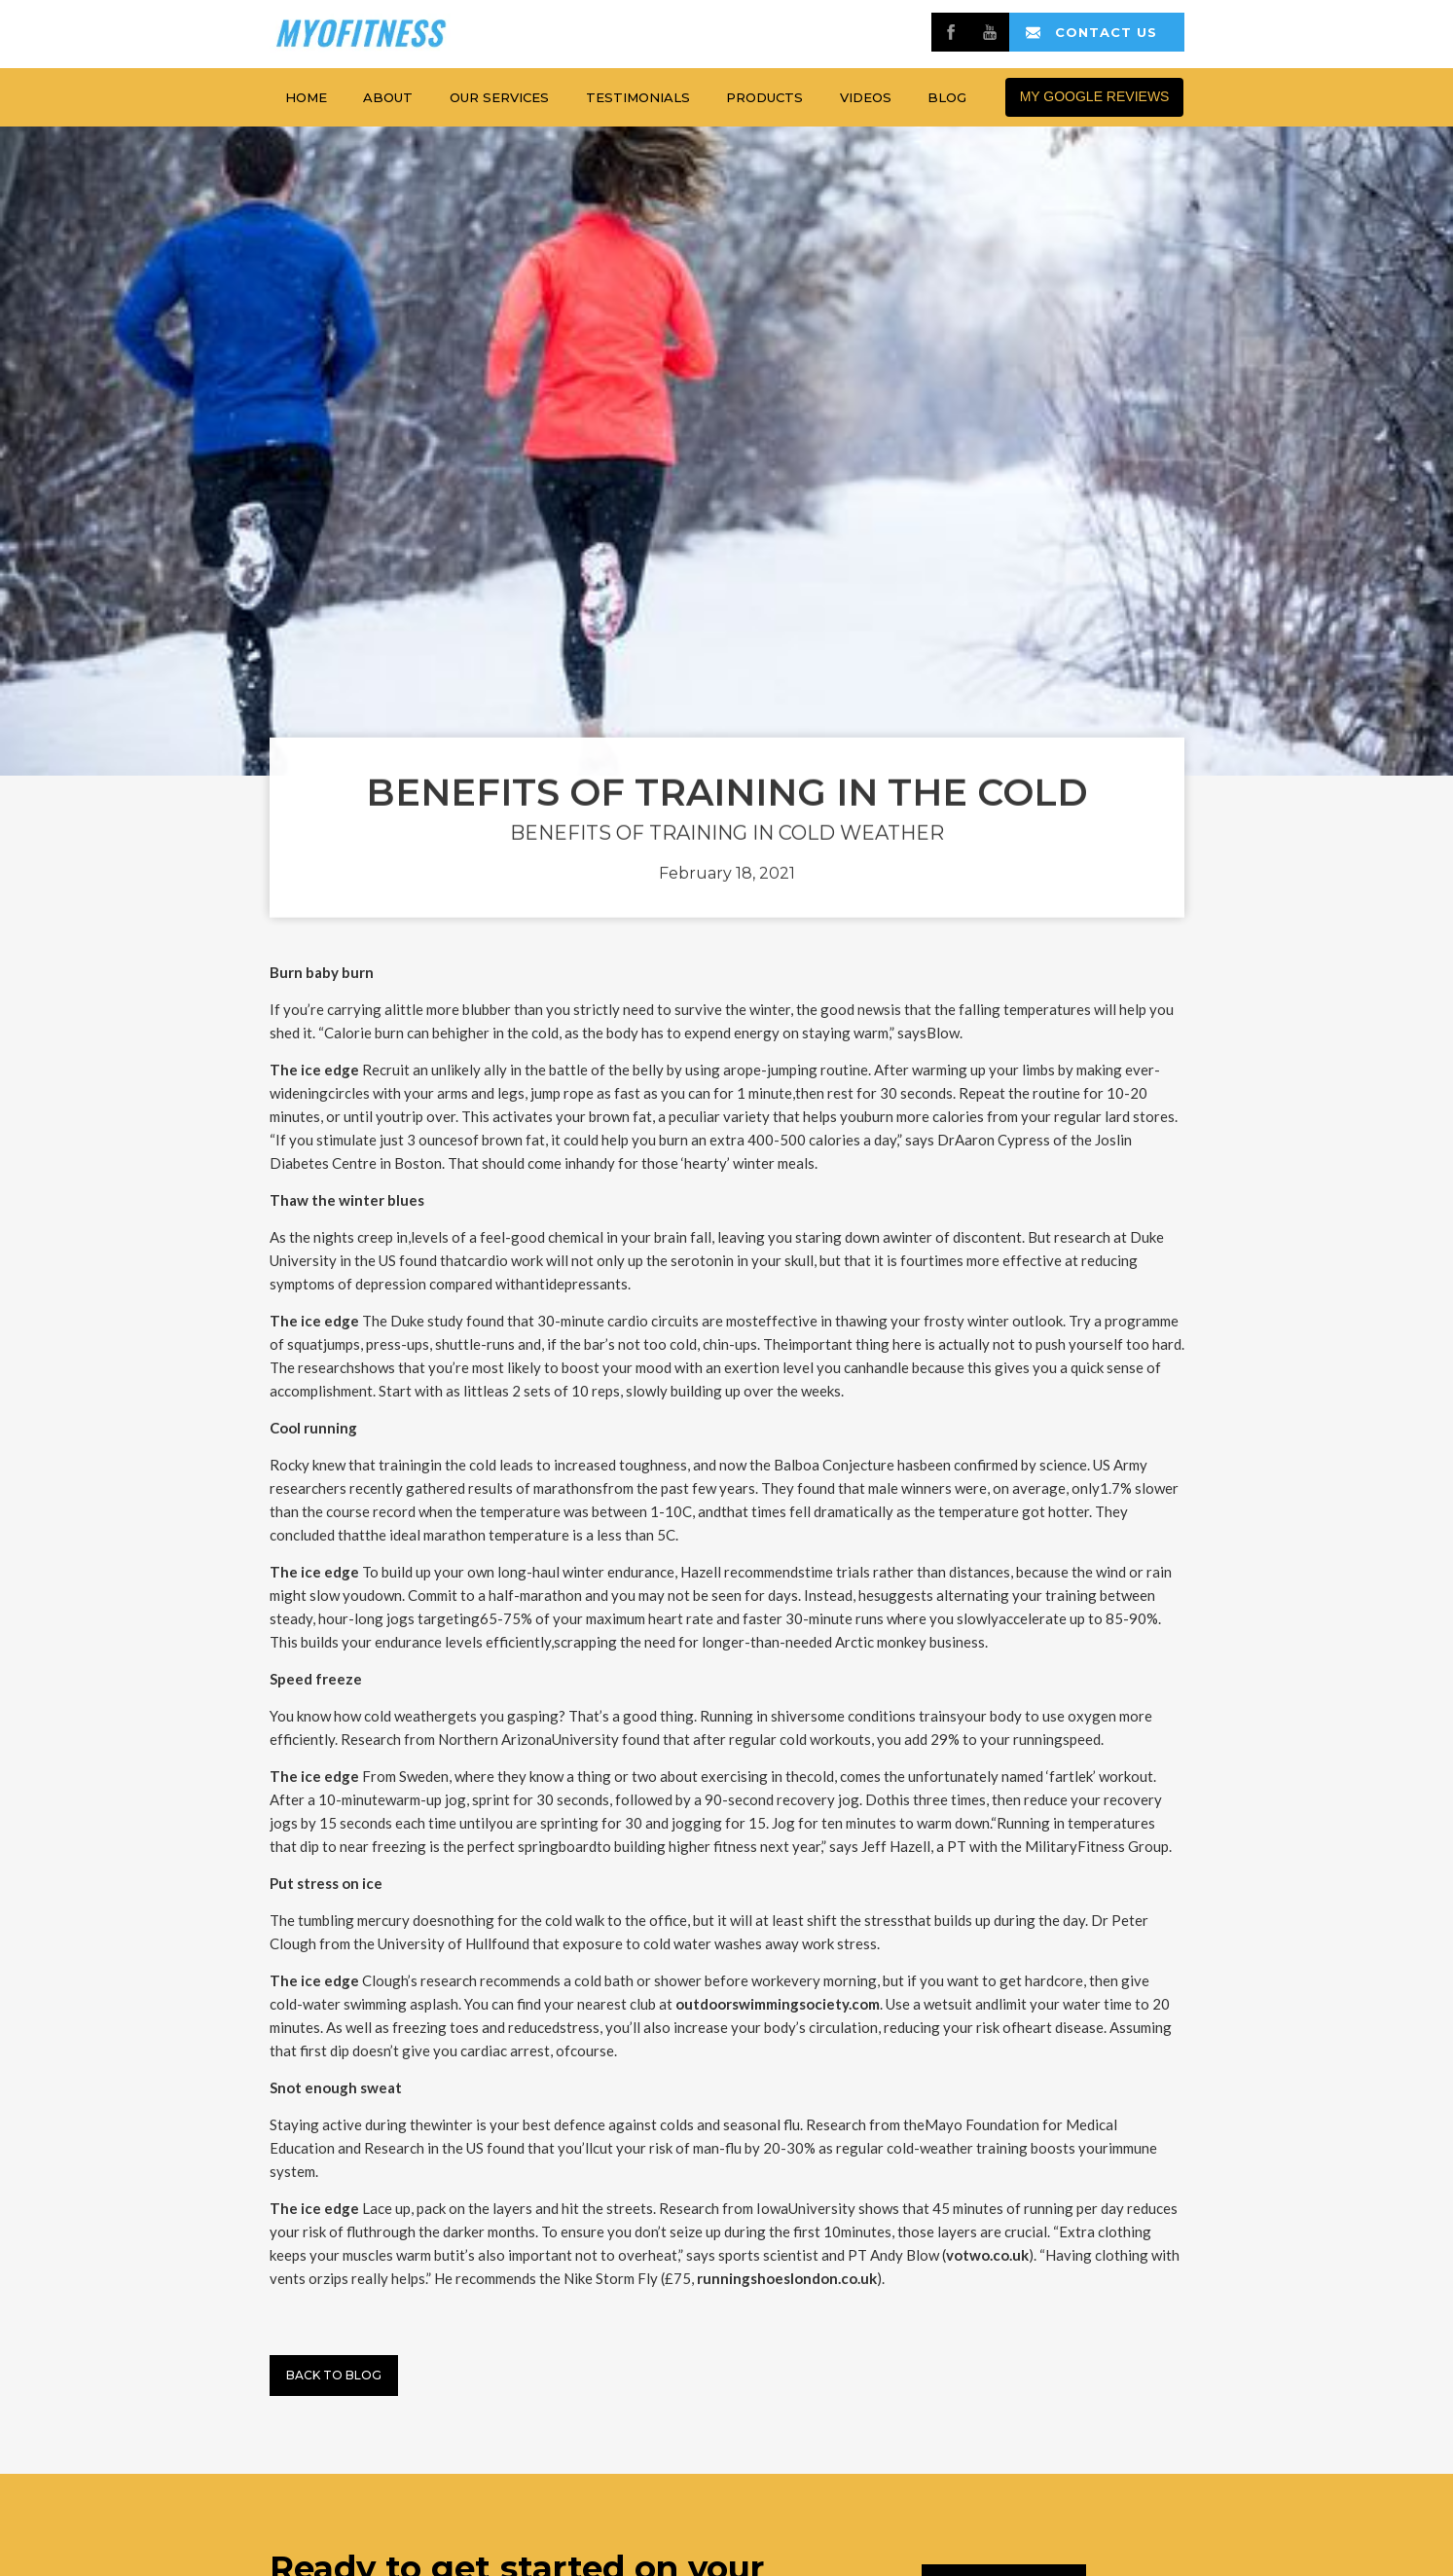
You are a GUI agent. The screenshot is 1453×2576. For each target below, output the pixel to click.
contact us (1106, 32)
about (388, 97)
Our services (499, 97)
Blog (946, 97)
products (764, 97)
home (306, 97)
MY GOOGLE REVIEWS (1095, 96)
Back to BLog (333, 2375)
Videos (865, 97)
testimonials (638, 97)
